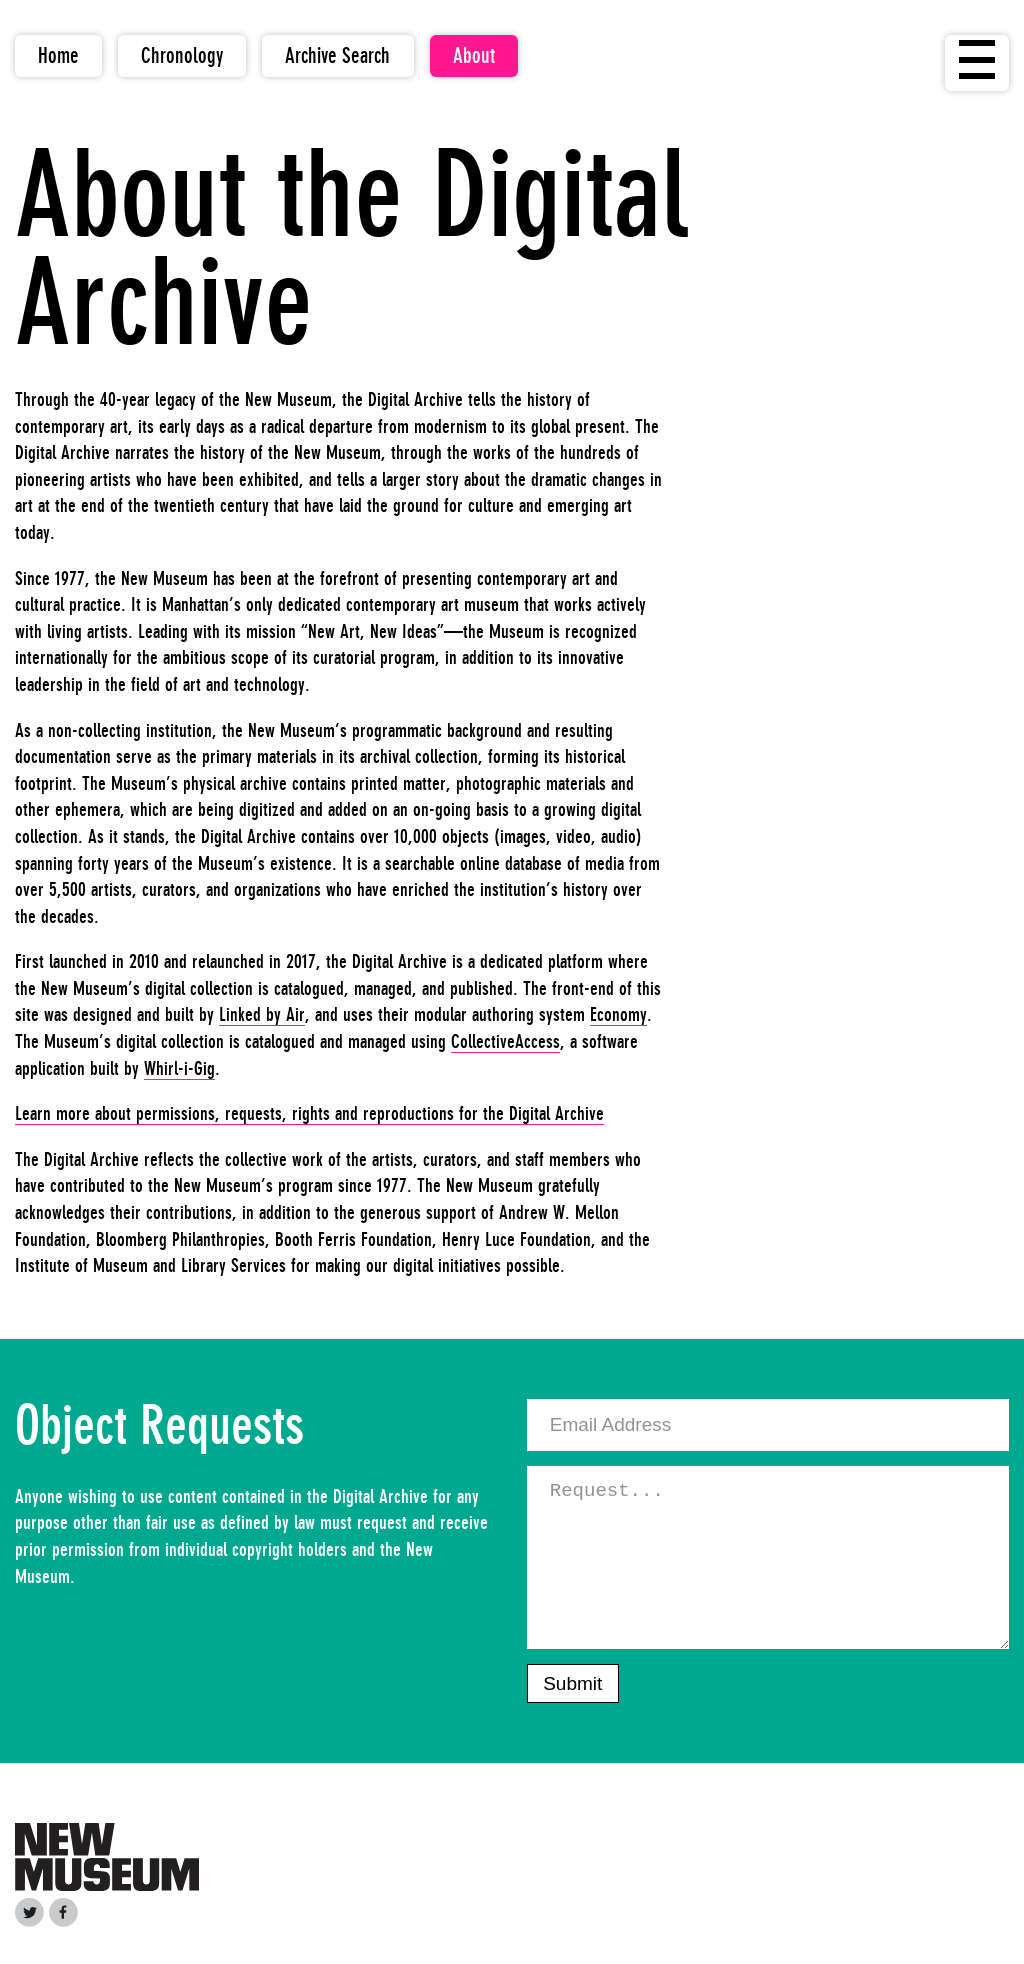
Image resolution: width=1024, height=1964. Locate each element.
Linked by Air (262, 1014)
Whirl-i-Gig (179, 1068)
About (474, 55)
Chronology (182, 55)
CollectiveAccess (505, 1041)
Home (58, 55)
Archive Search (337, 55)
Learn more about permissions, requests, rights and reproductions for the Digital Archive (309, 1113)
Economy (618, 1014)
